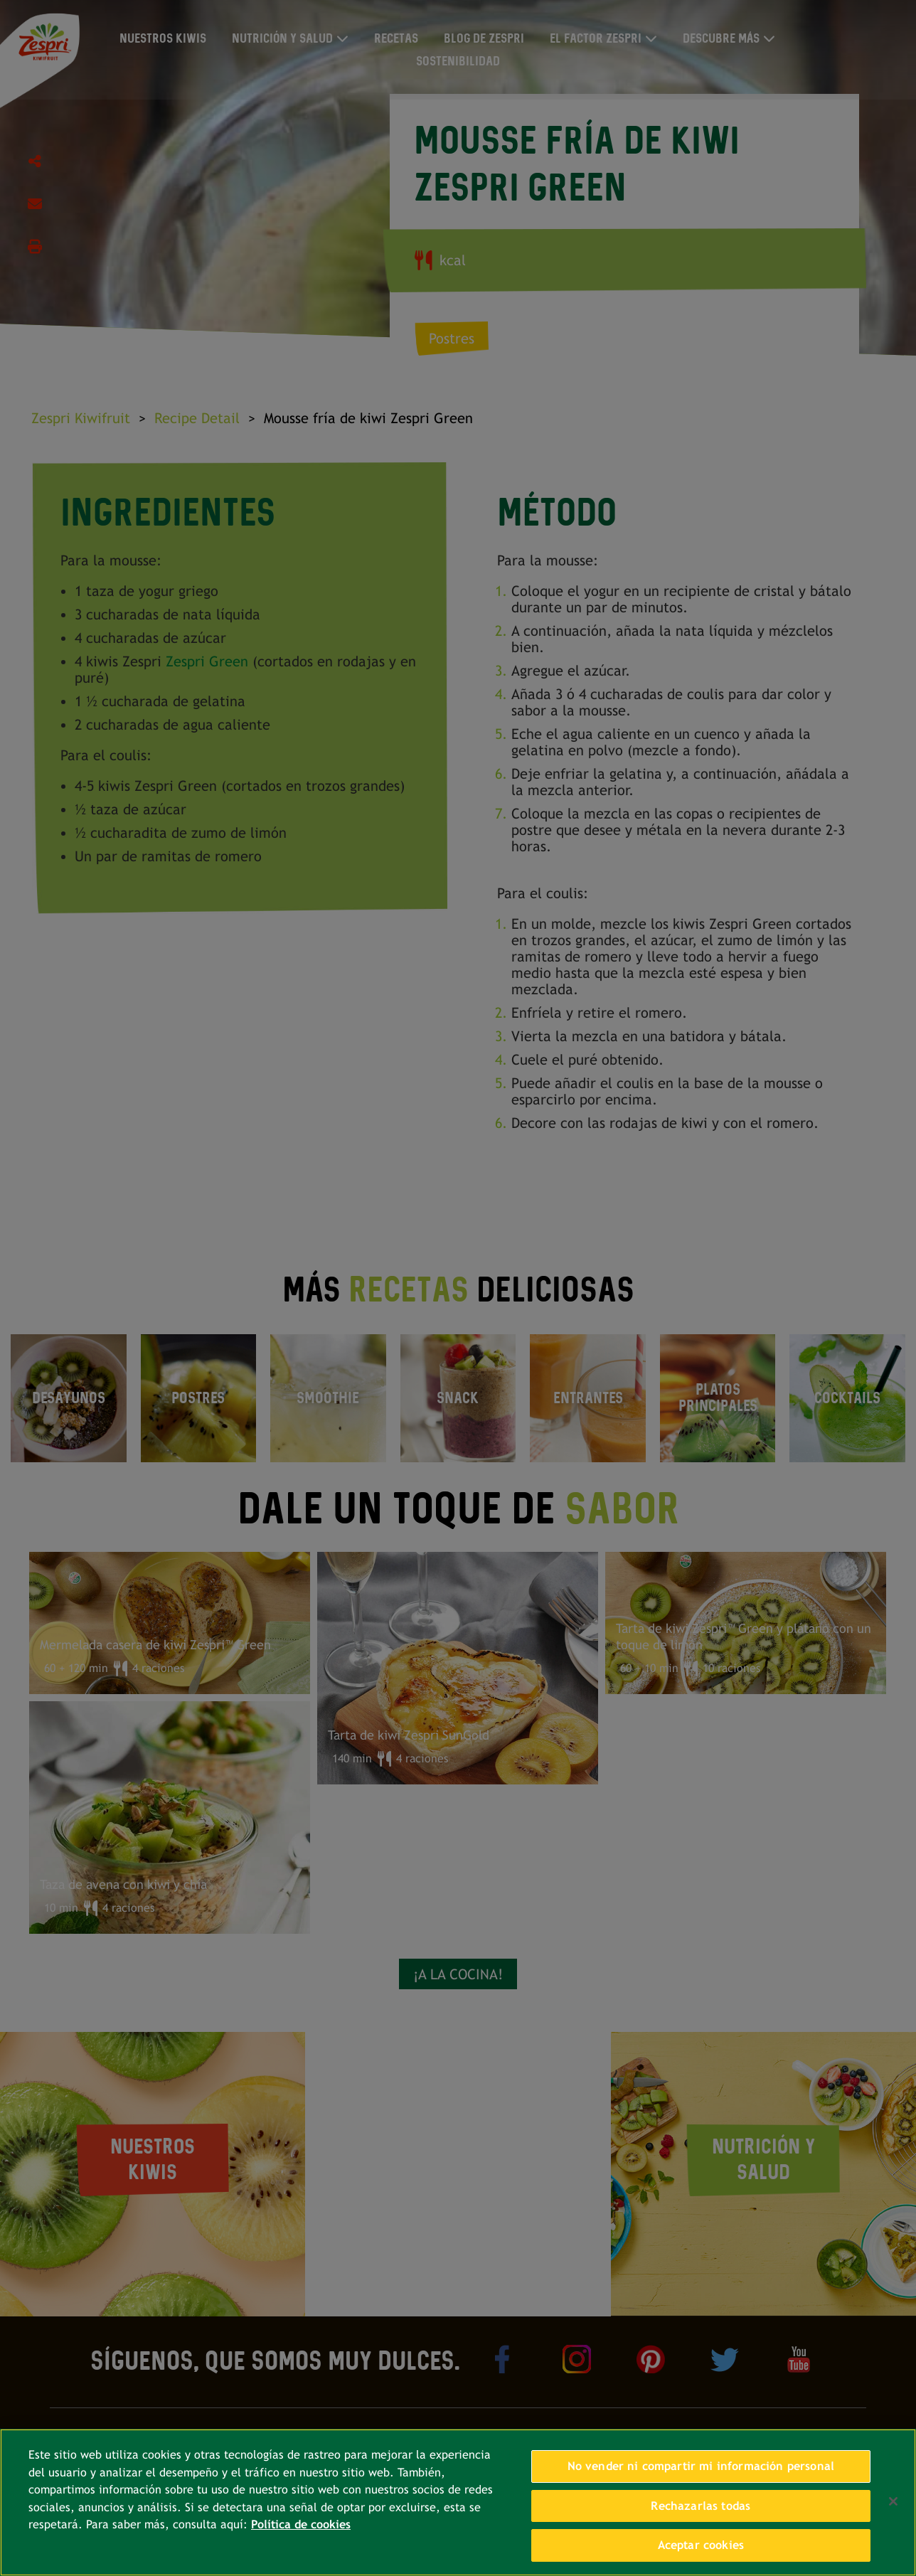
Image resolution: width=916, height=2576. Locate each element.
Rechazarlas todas (700, 2506)
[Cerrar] (893, 2501)
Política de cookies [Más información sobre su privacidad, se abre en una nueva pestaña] (301, 2524)
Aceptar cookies (701, 2545)
